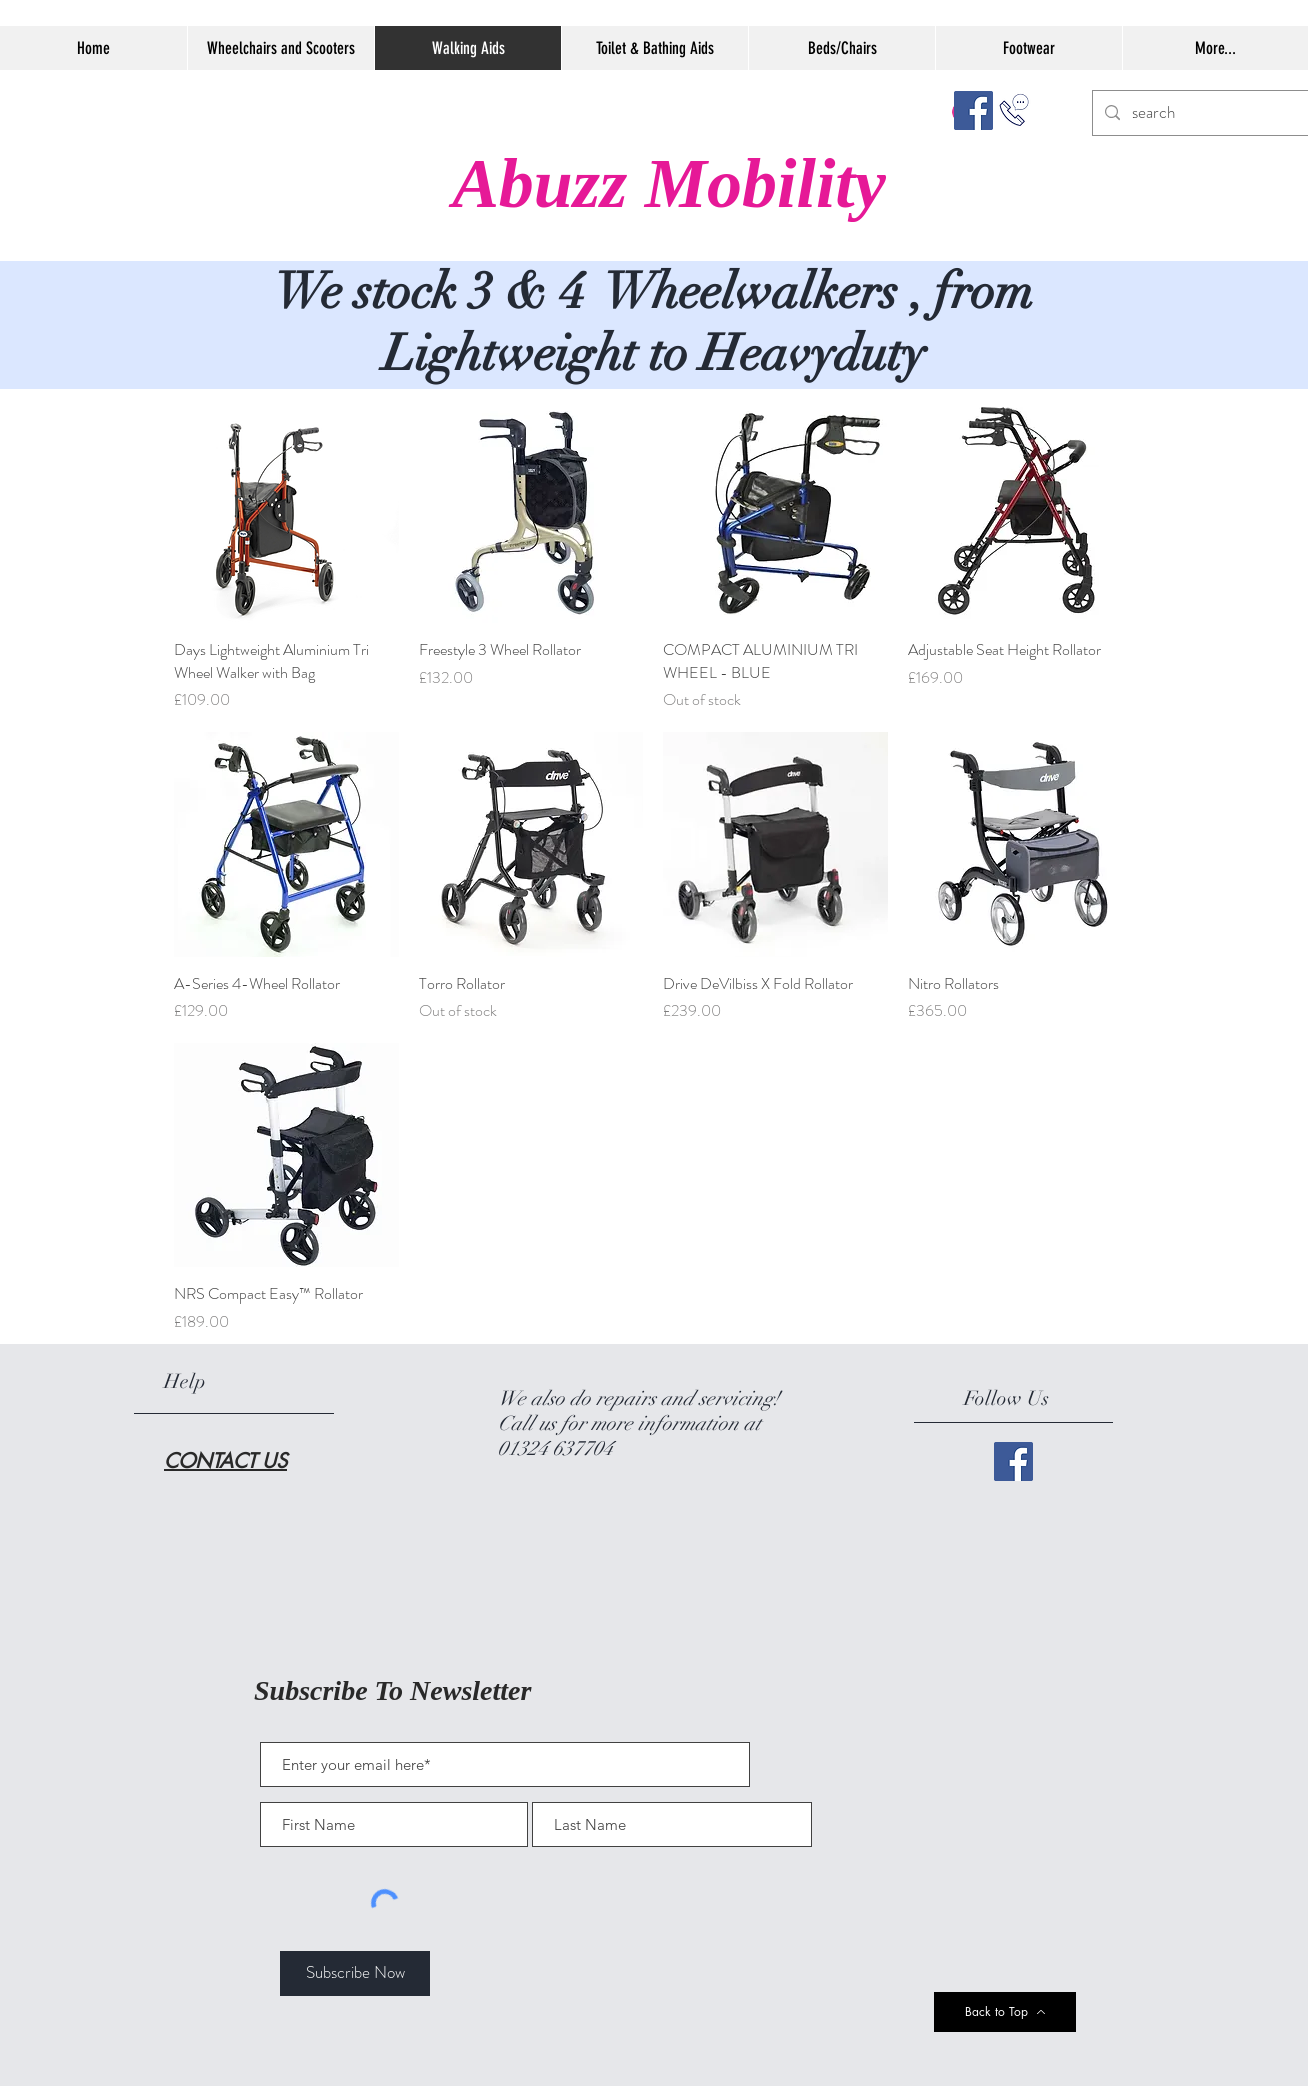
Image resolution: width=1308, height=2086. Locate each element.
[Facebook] (973, 110)
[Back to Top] (1005, 2012)
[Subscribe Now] (355, 1973)
